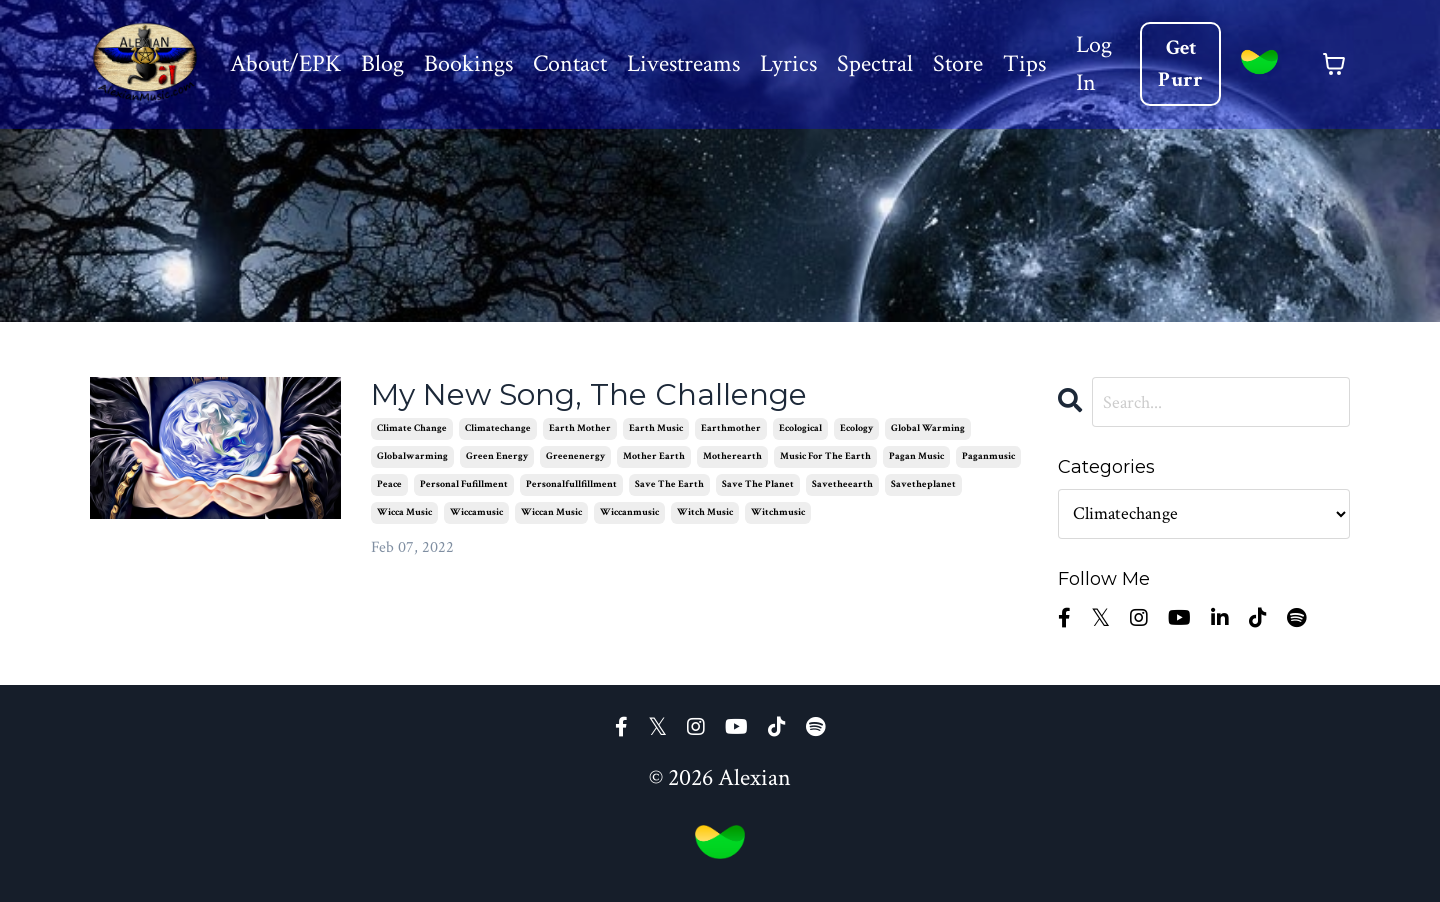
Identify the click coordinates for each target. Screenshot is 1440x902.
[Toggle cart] (1334, 64)
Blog (381, 63)
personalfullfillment (571, 484)
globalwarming (412, 456)
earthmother (731, 428)
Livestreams (682, 63)
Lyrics (787, 63)
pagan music (916, 456)
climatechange (498, 428)
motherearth (732, 456)
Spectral (874, 63)
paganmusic (988, 456)
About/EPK (284, 63)
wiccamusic (476, 512)
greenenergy (575, 456)
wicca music (404, 512)
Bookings (467, 63)
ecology (856, 428)
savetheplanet (923, 484)
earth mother (580, 428)
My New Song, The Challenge (589, 395)
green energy (497, 456)
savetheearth (842, 484)
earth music (656, 428)
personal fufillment (464, 484)
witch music (705, 512)
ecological (800, 428)
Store (957, 63)
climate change (412, 428)
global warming (928, 428)
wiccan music (551, 512)
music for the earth (825, 456)
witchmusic (778, 512)
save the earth (669, 484)
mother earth (654, 456)
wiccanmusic (629, 512)
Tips (1023, 63)
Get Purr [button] (1181, 63)
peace (389, 484)
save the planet (758, 484)
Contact (569, 63)
